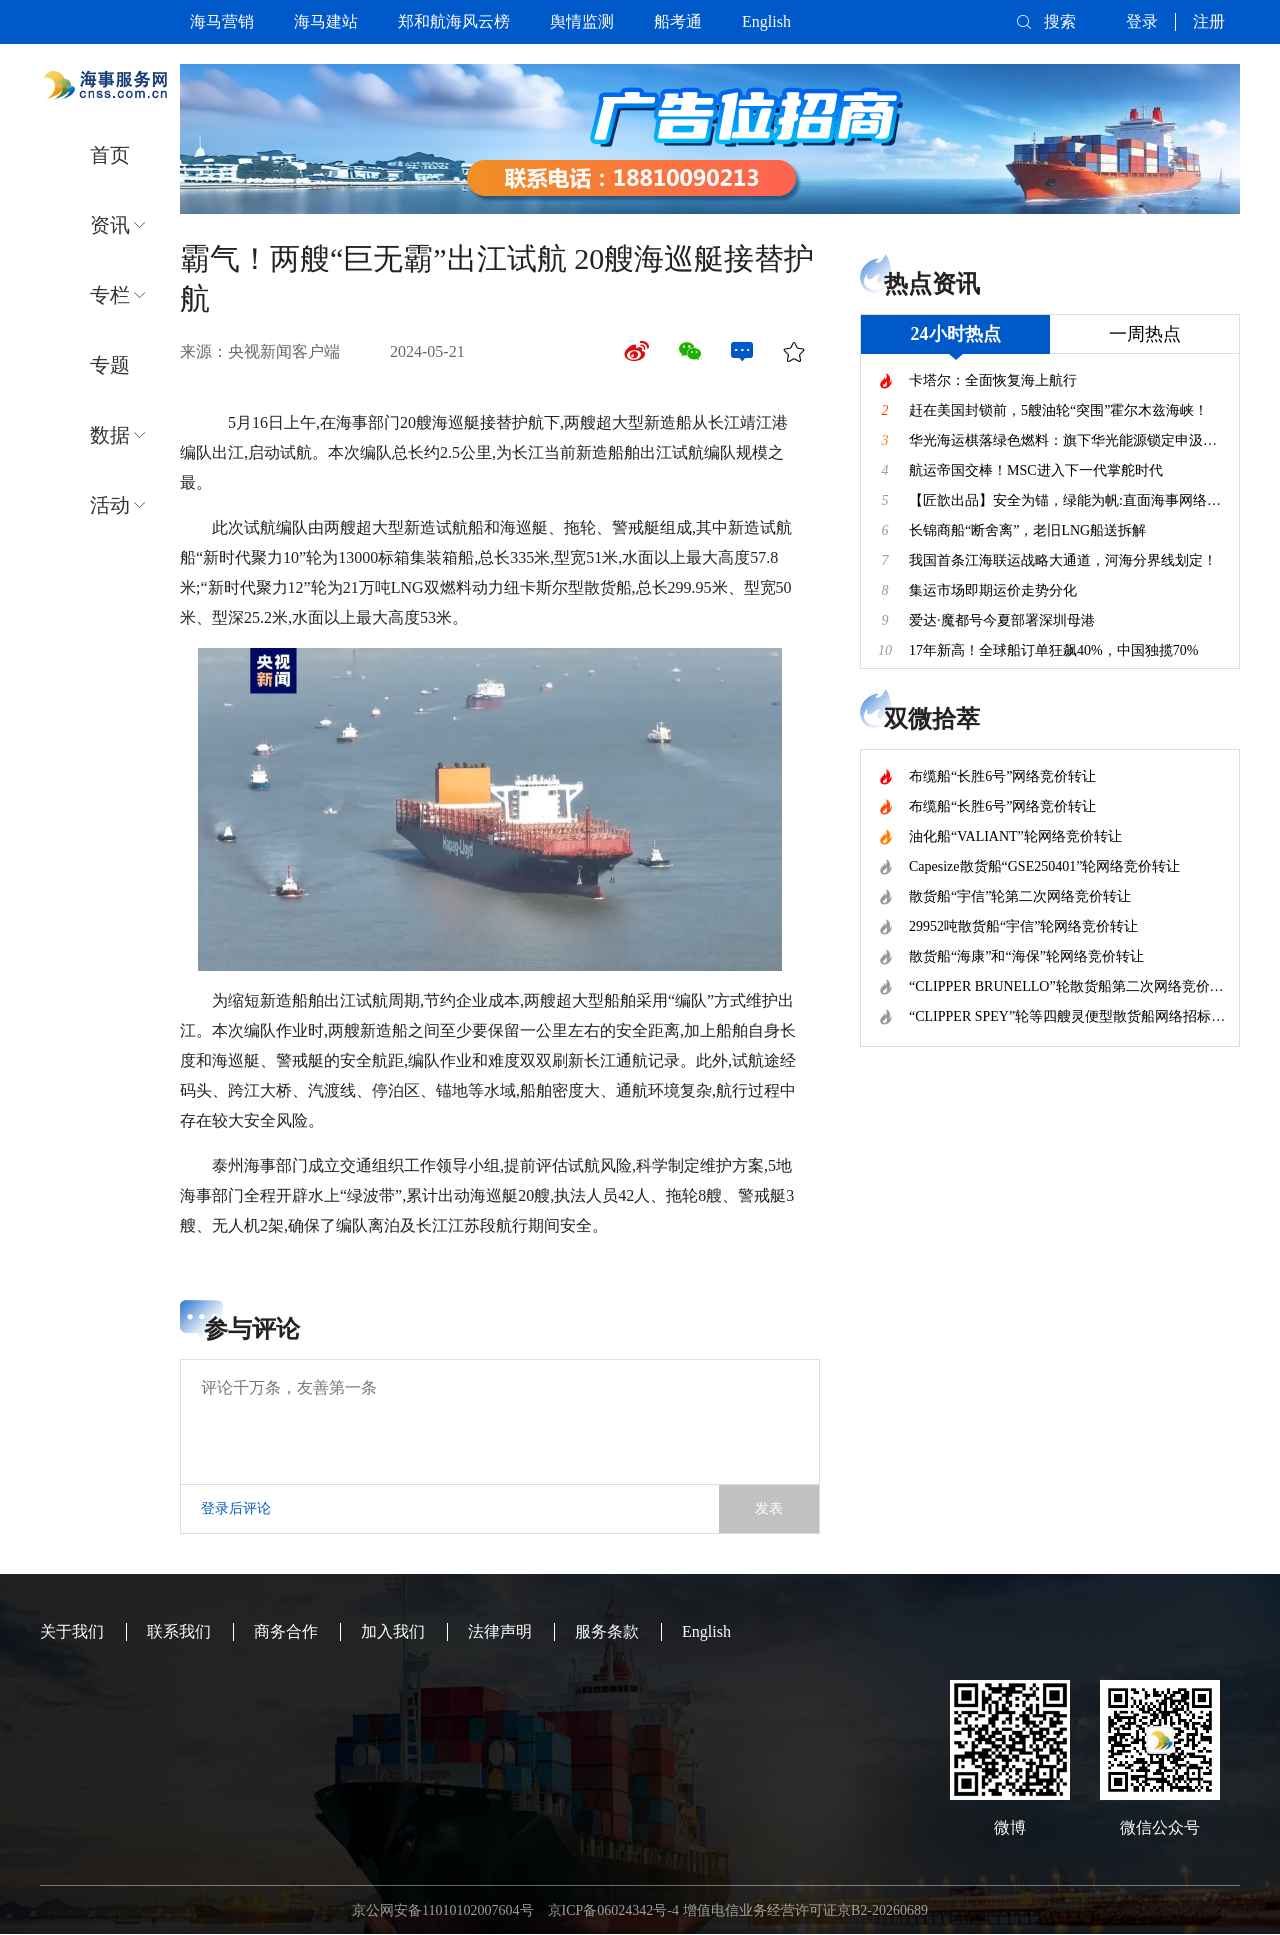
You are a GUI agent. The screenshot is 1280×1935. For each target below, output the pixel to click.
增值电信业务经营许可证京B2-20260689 (805, 1910)
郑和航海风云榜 (454, 21)
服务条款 (607, 1631)
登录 (1142, 21)
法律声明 (500, 1631)
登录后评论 (236, 1508)
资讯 (110, 225)
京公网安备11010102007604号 (442, 1910)
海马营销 (222, 21)
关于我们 (72, 1631)
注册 (1209, 21)
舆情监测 (582, 21)
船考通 (678, 21)
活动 (110, 505)
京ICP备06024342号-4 (613, 1910)
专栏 (110, 295)
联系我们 (179, 1631)
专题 (110, 365)
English (766, 21)
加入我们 (393, 1631)
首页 (110, 155)
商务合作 (286, 1631)
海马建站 (326, 21)
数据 (110, 435)
